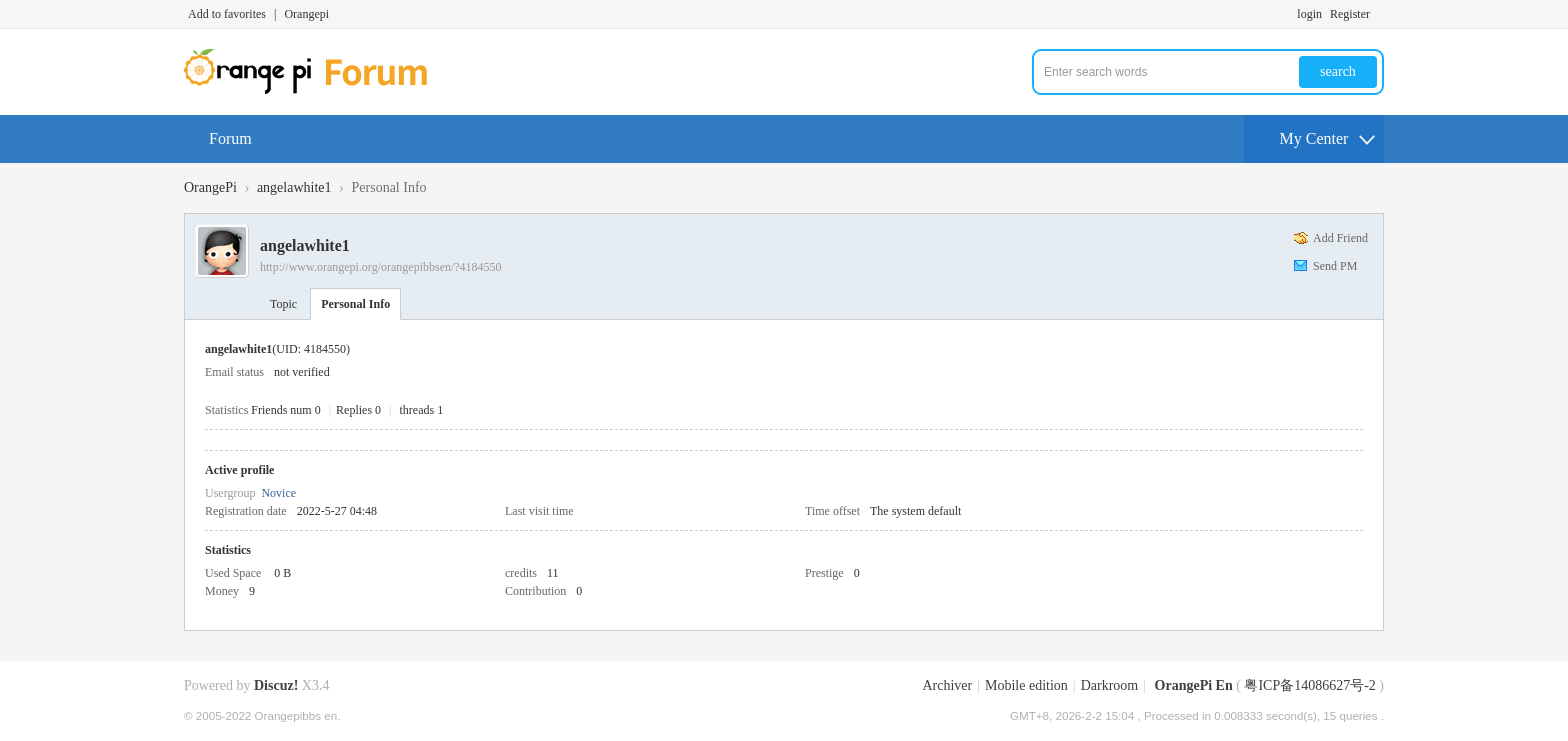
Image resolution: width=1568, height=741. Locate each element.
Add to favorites (227, 14)
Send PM (1335, 266)
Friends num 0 (285, 410)
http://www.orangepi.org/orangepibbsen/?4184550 (381, 267)
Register (1350, 14)
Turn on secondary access (1379, 14)
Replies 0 (358, 410)
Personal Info (355, 304)
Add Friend (1340, 238)
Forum (230, 138)
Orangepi (306, 14)
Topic (283, 304)
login (1309, 14)
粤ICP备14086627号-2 (1309, 685)
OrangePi (210, 187)
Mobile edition (1026, 685)
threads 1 (422, 410)
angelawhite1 (294, 187)
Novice (278, 493)
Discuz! (276, 685)
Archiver (947, 685)
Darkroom (1110, 685)
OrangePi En (1194, 685)
